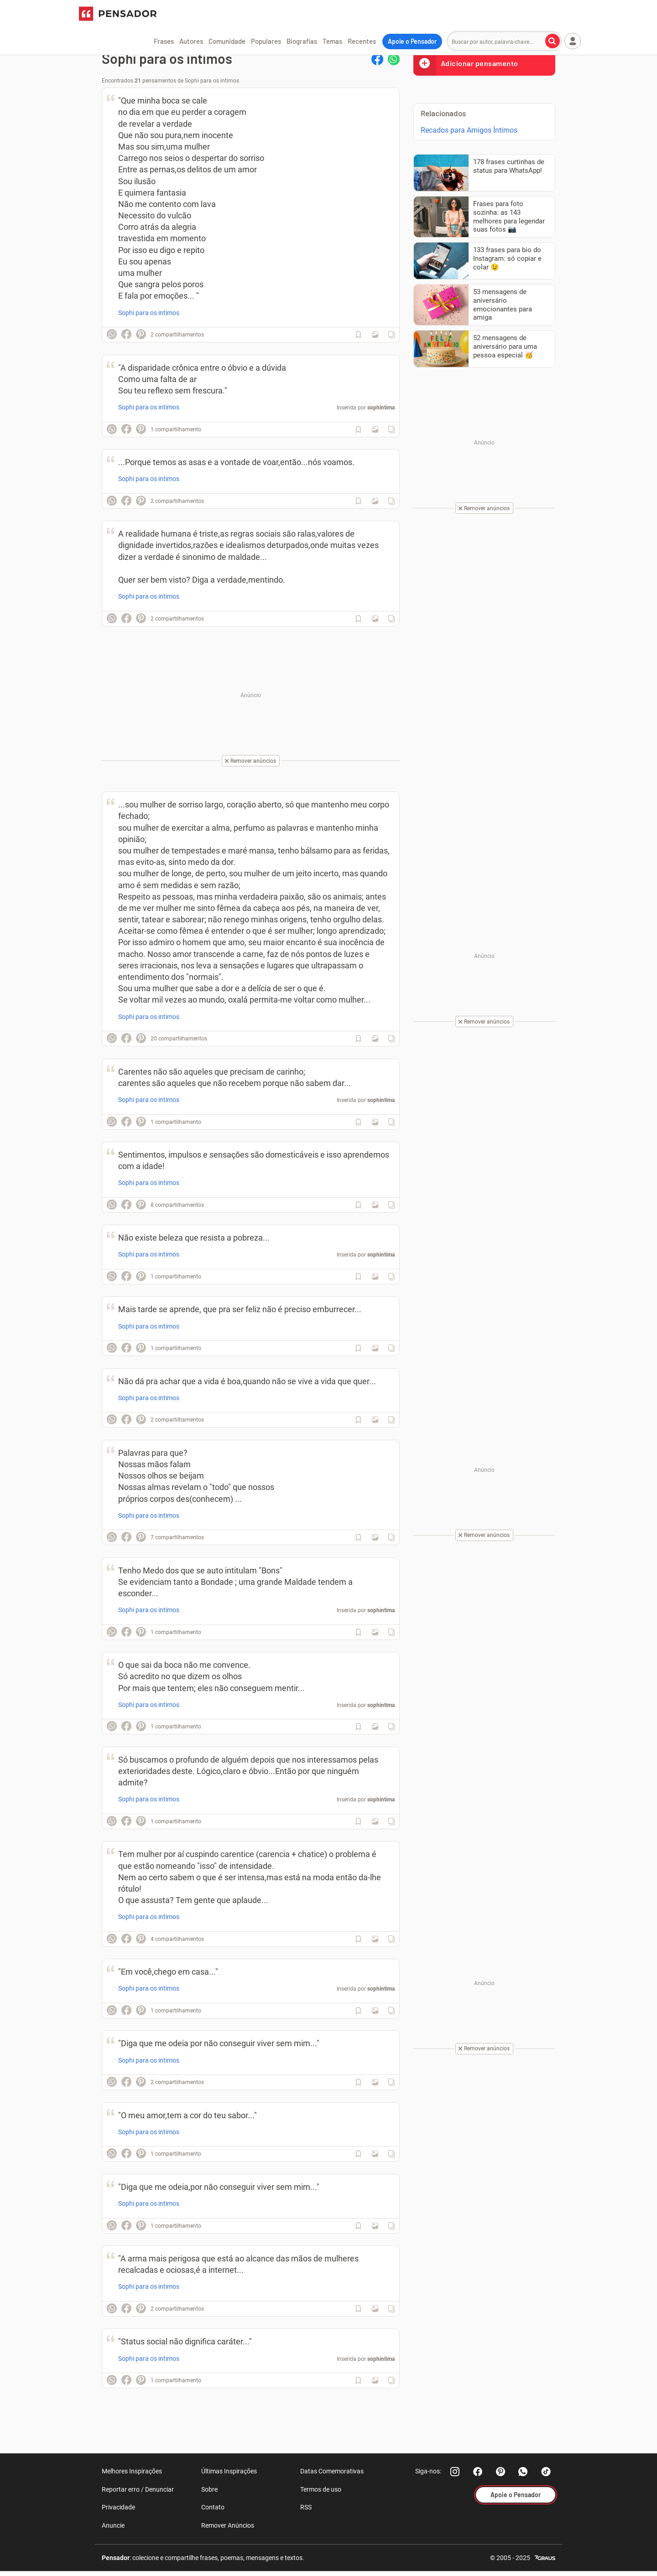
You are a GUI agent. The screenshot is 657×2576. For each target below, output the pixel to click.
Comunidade (227, 41)
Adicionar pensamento (465, 63)
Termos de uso (320, 2489)
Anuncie (113, 2525)
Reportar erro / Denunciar (138, 2489)
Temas (332, 41)
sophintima (381, 407)
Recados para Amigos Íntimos (469, 130)
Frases (164, 41)
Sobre (209, 2489)
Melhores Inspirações (132, 2471)
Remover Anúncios (227, 2525)
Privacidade (118, 2507)
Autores (191, 41)
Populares (266, 41)
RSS (306, 2507)
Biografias (302, 41)
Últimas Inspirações (229, 2471)
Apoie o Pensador (412, 41)
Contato (212, 2507)
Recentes (362, 41)
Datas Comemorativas (332, 2471)
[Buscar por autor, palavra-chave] (552, 41)
